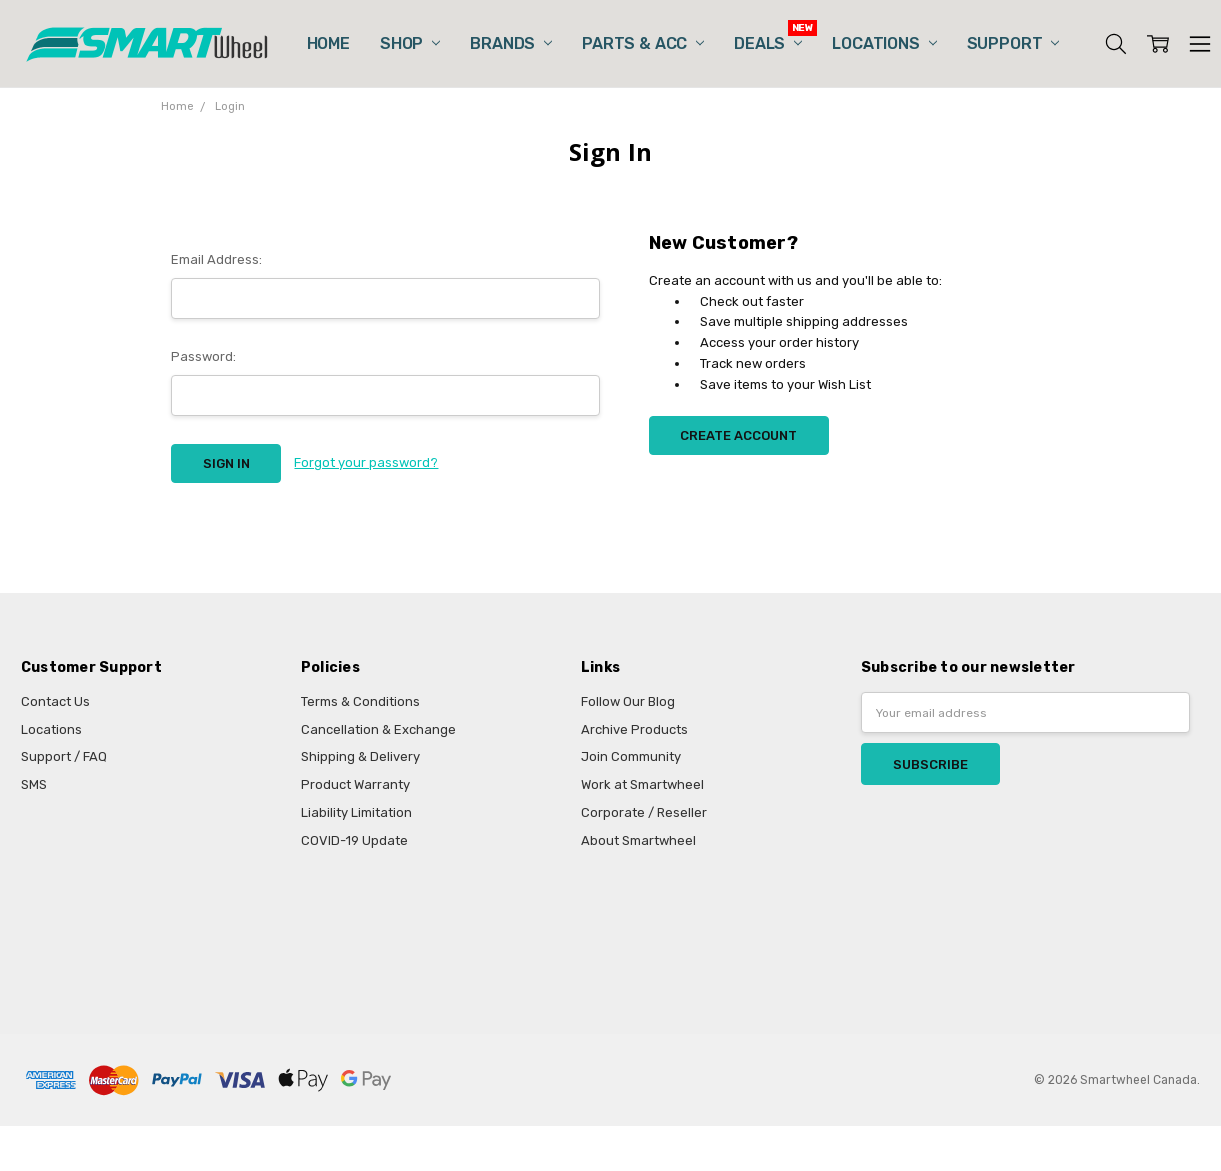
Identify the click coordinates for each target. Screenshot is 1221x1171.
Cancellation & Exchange (378, 729)
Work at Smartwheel (642, 784)
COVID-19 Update (354, 840)
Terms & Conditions (360, 701)
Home (328, 43)
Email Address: (216, 259)
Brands (511, 43)
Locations (884, 43)
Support (1013, 43)
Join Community (631, 756)
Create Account (738, 435)
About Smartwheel (638, 840)
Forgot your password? (366, 462)
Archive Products (634, 729)
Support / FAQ (64, 756)
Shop (410, 43)
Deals (768, 43)
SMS (34, 784)
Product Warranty (355, 784)
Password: (203, 356)
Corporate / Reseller (644, 812)
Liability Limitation (356, 812)
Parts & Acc (643, 43)
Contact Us (55, 701)
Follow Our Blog (628, 701)
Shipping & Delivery (360, 756)
